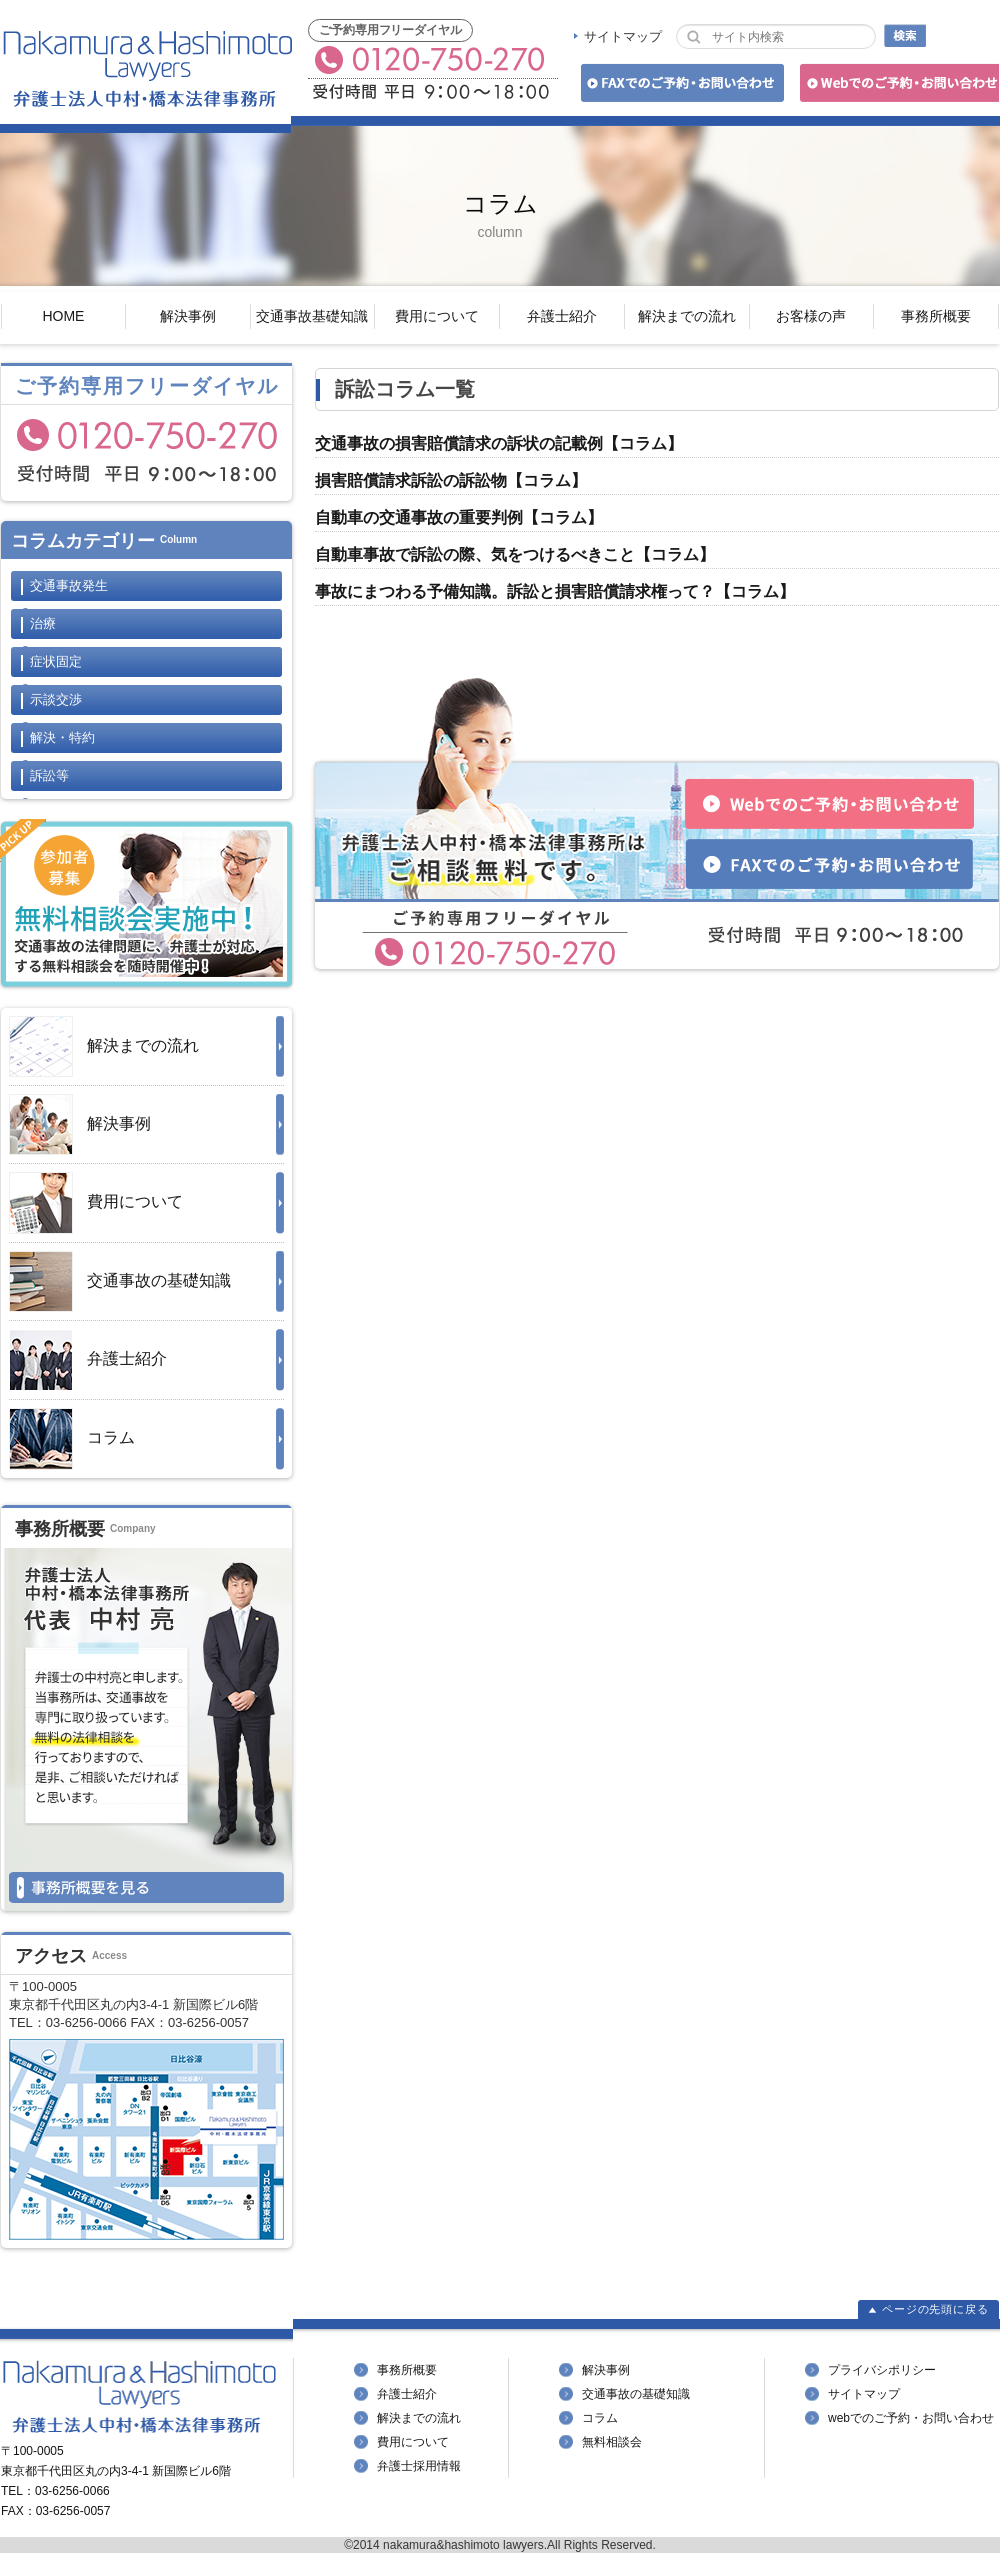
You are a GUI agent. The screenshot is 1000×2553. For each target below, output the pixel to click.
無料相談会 (612, 2442)
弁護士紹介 (562, 316)
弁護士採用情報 (419, 2466)
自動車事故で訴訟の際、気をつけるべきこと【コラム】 (515, 554)
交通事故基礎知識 (312, 316)
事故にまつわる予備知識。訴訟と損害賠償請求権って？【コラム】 (555, 591)
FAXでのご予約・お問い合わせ (679, 86)
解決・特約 (62, 737)
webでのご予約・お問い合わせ (911, 2418)
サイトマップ (623, 36)
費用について (437, 316)
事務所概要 (936, 316)
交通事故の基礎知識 (120, 1281)
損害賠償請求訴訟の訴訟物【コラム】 (451, 480)
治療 (43, 623)
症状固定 (56, 661)
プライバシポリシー (882, 2370)
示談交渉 (56, 699)
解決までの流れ (687, 316)
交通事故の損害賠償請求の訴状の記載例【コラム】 (499, 443)
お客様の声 (811, 316)
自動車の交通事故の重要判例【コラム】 (459, 517)
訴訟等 (49, 775)
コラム (72, 1439)
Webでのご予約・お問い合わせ (896, 86)
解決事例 (188, 316)
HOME (63, 316)
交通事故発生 (69, 585)
